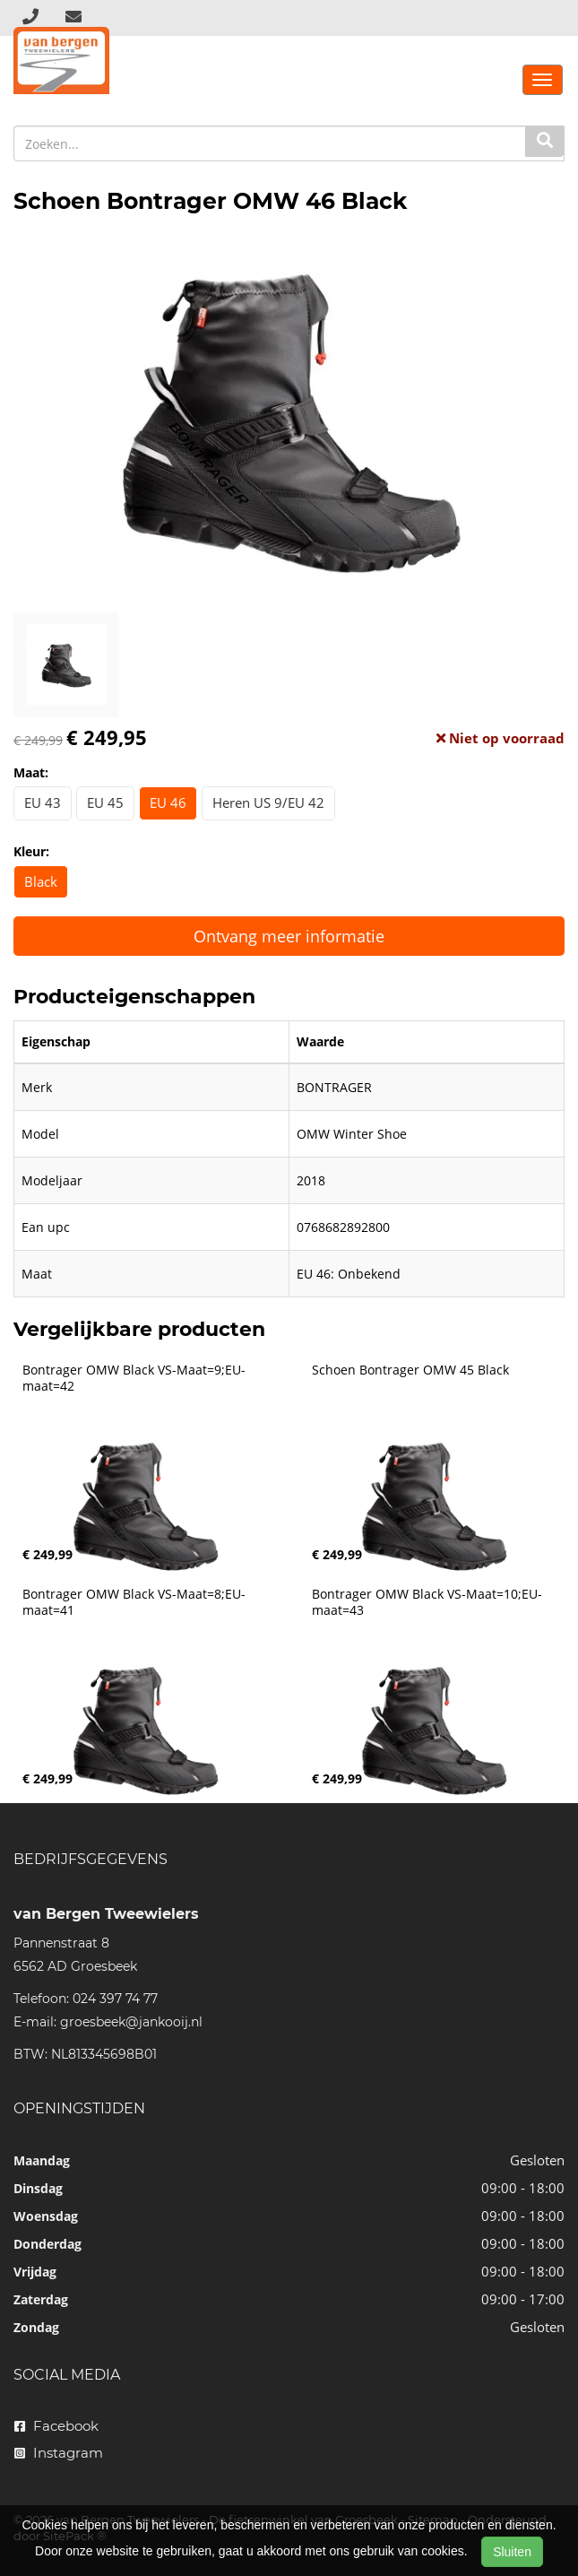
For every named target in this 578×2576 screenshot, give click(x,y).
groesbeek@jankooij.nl (131, 2022)
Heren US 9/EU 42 (268, 802)
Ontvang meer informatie (289, 936)
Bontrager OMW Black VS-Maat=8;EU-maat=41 (134, 1602)
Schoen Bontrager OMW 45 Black (410, 1370)
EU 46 (168, 802)
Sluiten (512, 2552)
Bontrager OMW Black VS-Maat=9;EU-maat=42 (134, 1378)
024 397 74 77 (115, 1999)
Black (40, 881)
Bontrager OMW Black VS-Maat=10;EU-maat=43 (427, 1602)
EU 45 (105, 802)
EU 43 (42, 802)
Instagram (58, 2452)
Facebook (56, 2425)
